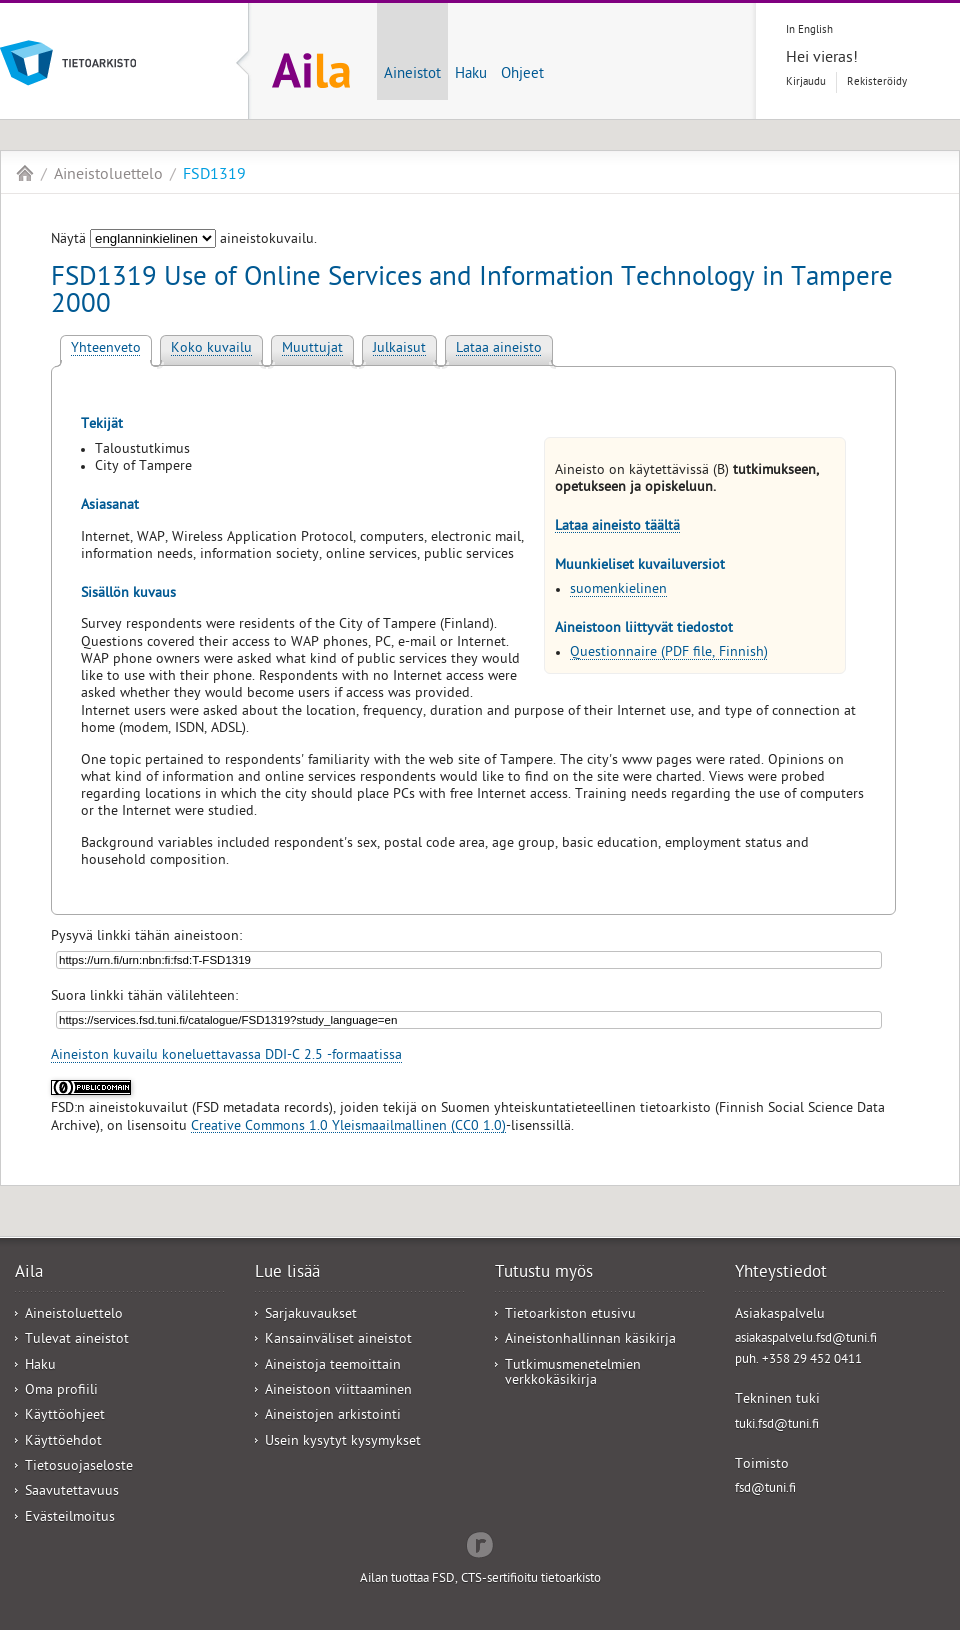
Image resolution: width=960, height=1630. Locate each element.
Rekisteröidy (877, 82)
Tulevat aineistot (77, 1340)
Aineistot (412, 75)
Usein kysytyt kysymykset (343, 1442)
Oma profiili (61, 1391)
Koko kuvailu (211, 349)
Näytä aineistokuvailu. (184, 240)
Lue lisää (287, 1274)
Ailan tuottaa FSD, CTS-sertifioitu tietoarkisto (480, 1579)
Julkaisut (399, 349)
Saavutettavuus (72, 1492)
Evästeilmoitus (70, 1518)
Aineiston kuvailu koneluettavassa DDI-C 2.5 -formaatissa (226, 1056)
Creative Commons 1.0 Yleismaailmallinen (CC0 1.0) (348, 1127)
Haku (471, 75)
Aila (25, 173)
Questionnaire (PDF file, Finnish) (669, 653)
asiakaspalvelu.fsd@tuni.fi (806, 1339)
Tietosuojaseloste (79, 1467)
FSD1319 (214, 176)
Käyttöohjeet (65, 1416)
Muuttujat (312, 349)
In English (809, 30)
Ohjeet (522, 75)
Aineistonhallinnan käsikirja (590, 1340)
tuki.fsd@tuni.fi (777, 1425)
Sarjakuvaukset (311, 1315)
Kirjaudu (806, 82)
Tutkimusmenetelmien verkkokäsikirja (573, 1374)
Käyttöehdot (63, 1442)
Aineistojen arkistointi (333, 1416)
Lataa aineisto (499, 349)
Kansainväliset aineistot (338, 1340)
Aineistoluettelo (108, 176)
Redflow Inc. (480, 1543)
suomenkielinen (618, 590)
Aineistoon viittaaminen (338, 1391)
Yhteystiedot (781, 1274)
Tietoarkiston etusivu (570, 1315)
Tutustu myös (544, 1274)
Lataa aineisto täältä (617, 527)
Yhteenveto (106, 349)
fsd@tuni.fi (765, 1489)
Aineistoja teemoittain (333, 1366)
